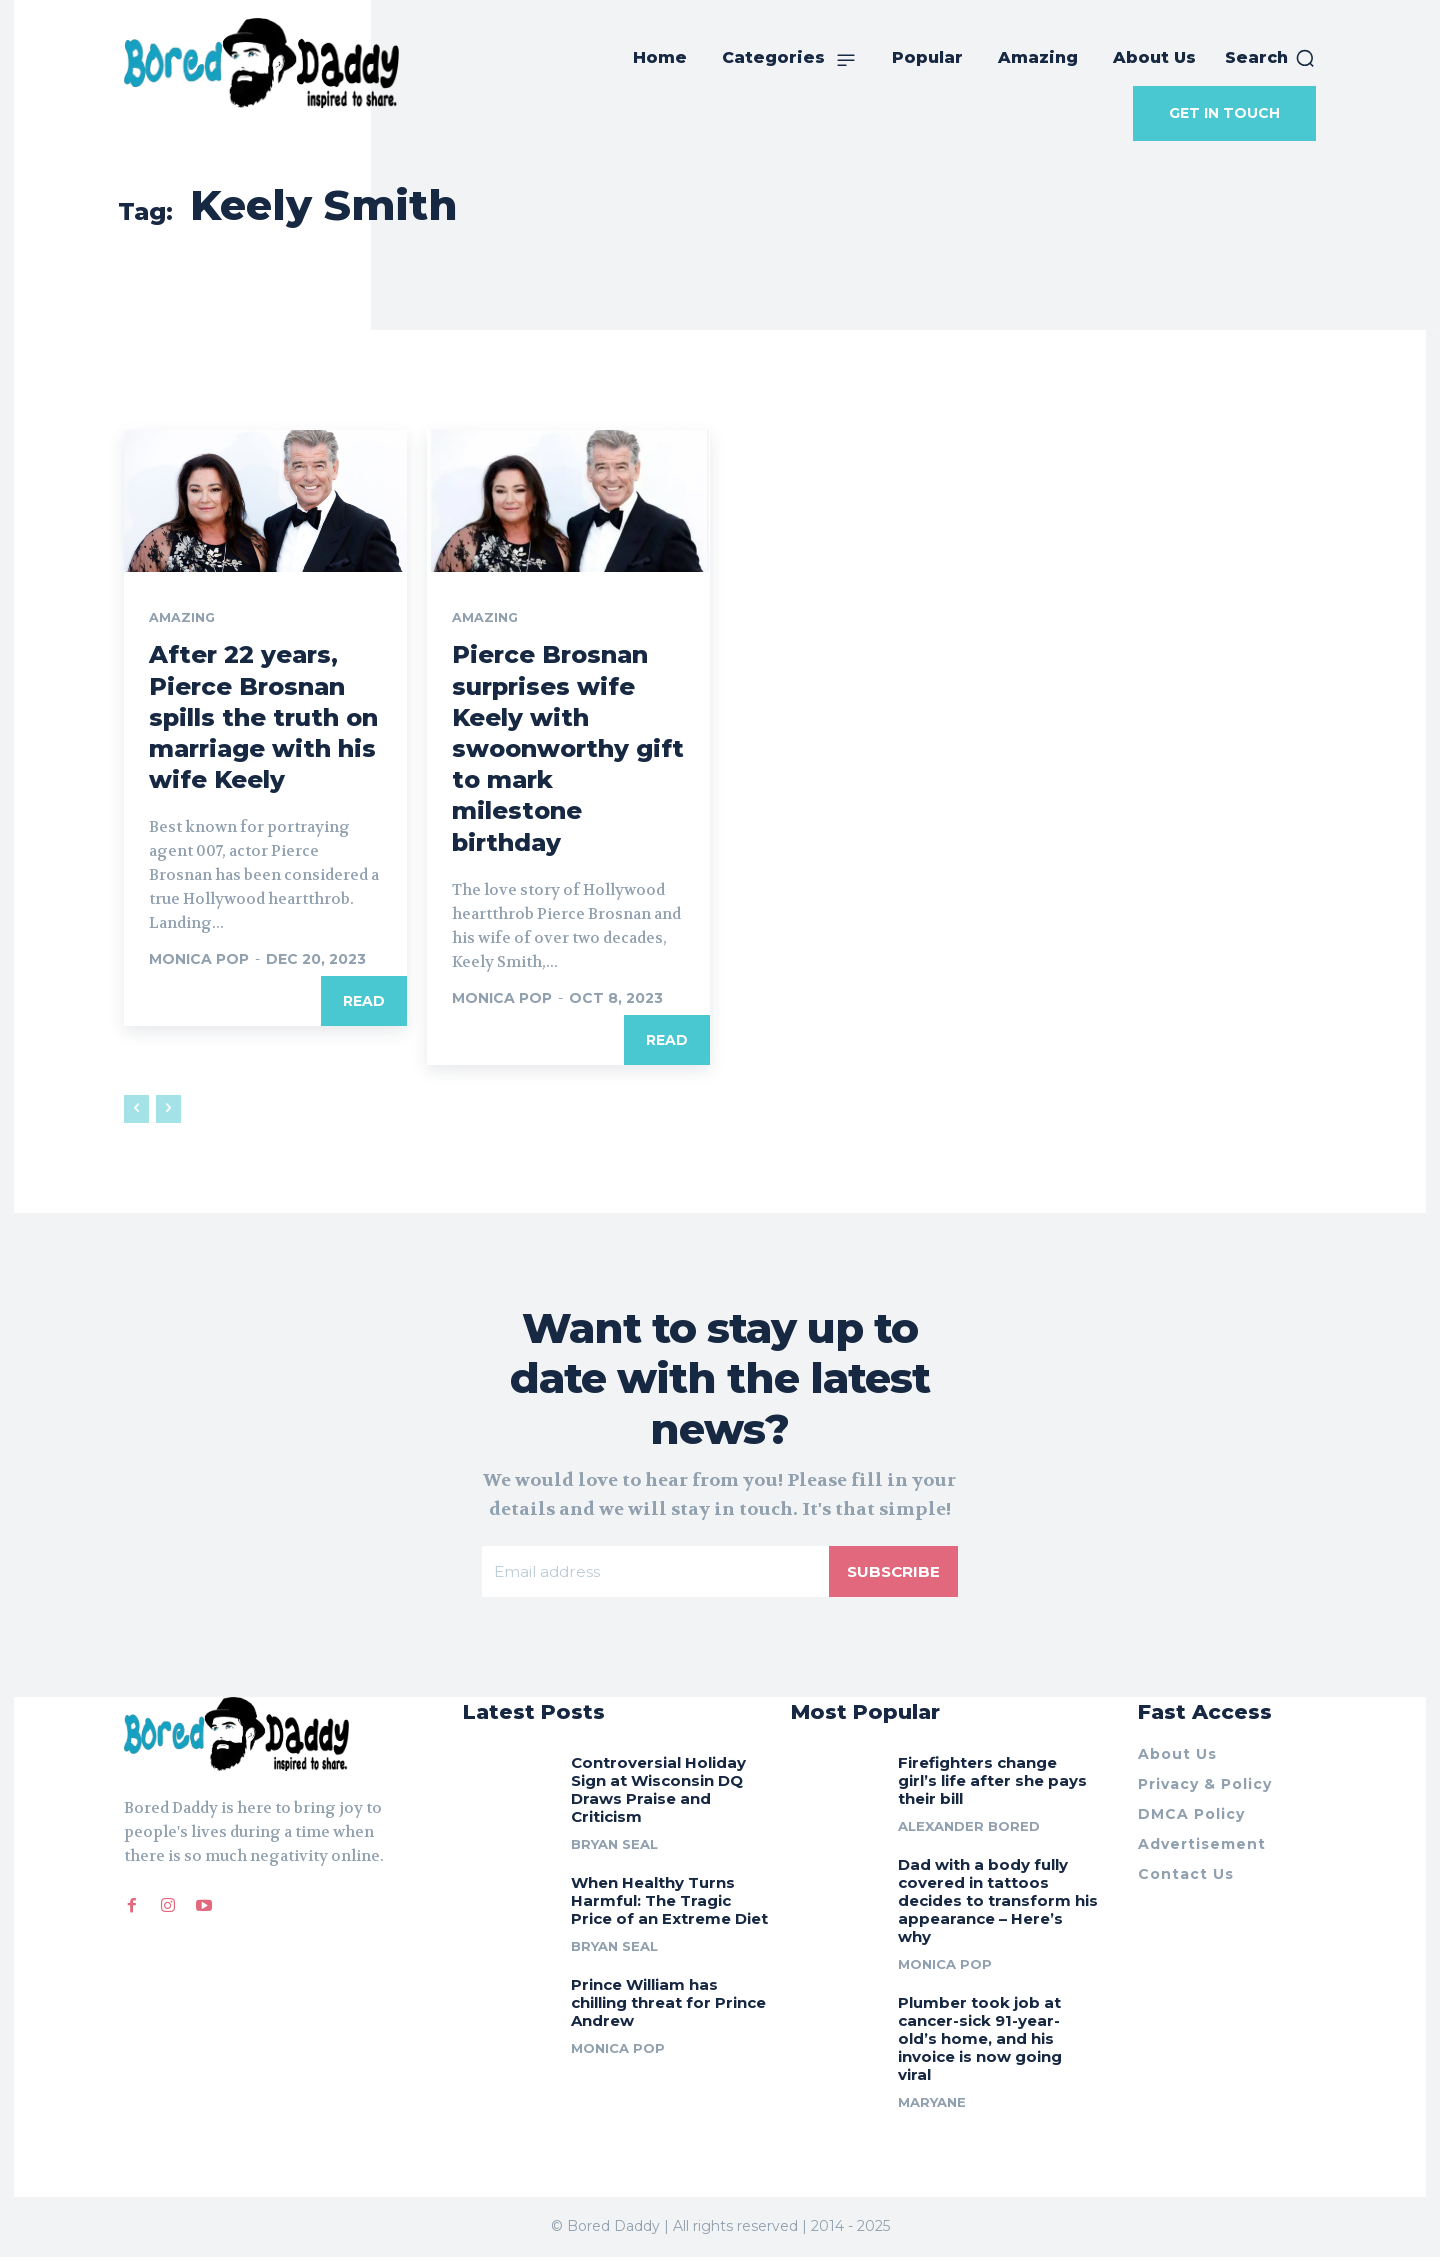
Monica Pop (199, 961)
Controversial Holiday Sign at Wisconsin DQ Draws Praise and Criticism (658, 1795)
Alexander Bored (969, 1832)
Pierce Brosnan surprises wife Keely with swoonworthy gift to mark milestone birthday (568, 750)
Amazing (184, 619)
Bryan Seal (614, 1850)
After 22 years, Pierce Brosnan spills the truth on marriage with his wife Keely (263, 719)
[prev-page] (136, 1110)
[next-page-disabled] (168, 1110)
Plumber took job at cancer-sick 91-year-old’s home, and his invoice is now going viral (980, 2044)
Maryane (932, 2108)
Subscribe (892, 1573)
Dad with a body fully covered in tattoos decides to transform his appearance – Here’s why (998, 1906)
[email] (654, 1574)
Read (364, 1003)
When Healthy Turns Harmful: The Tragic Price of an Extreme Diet (669, 1906)
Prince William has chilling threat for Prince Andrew (668, 2008)
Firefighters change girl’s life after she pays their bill (992, 1786)
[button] (1270, 58)
